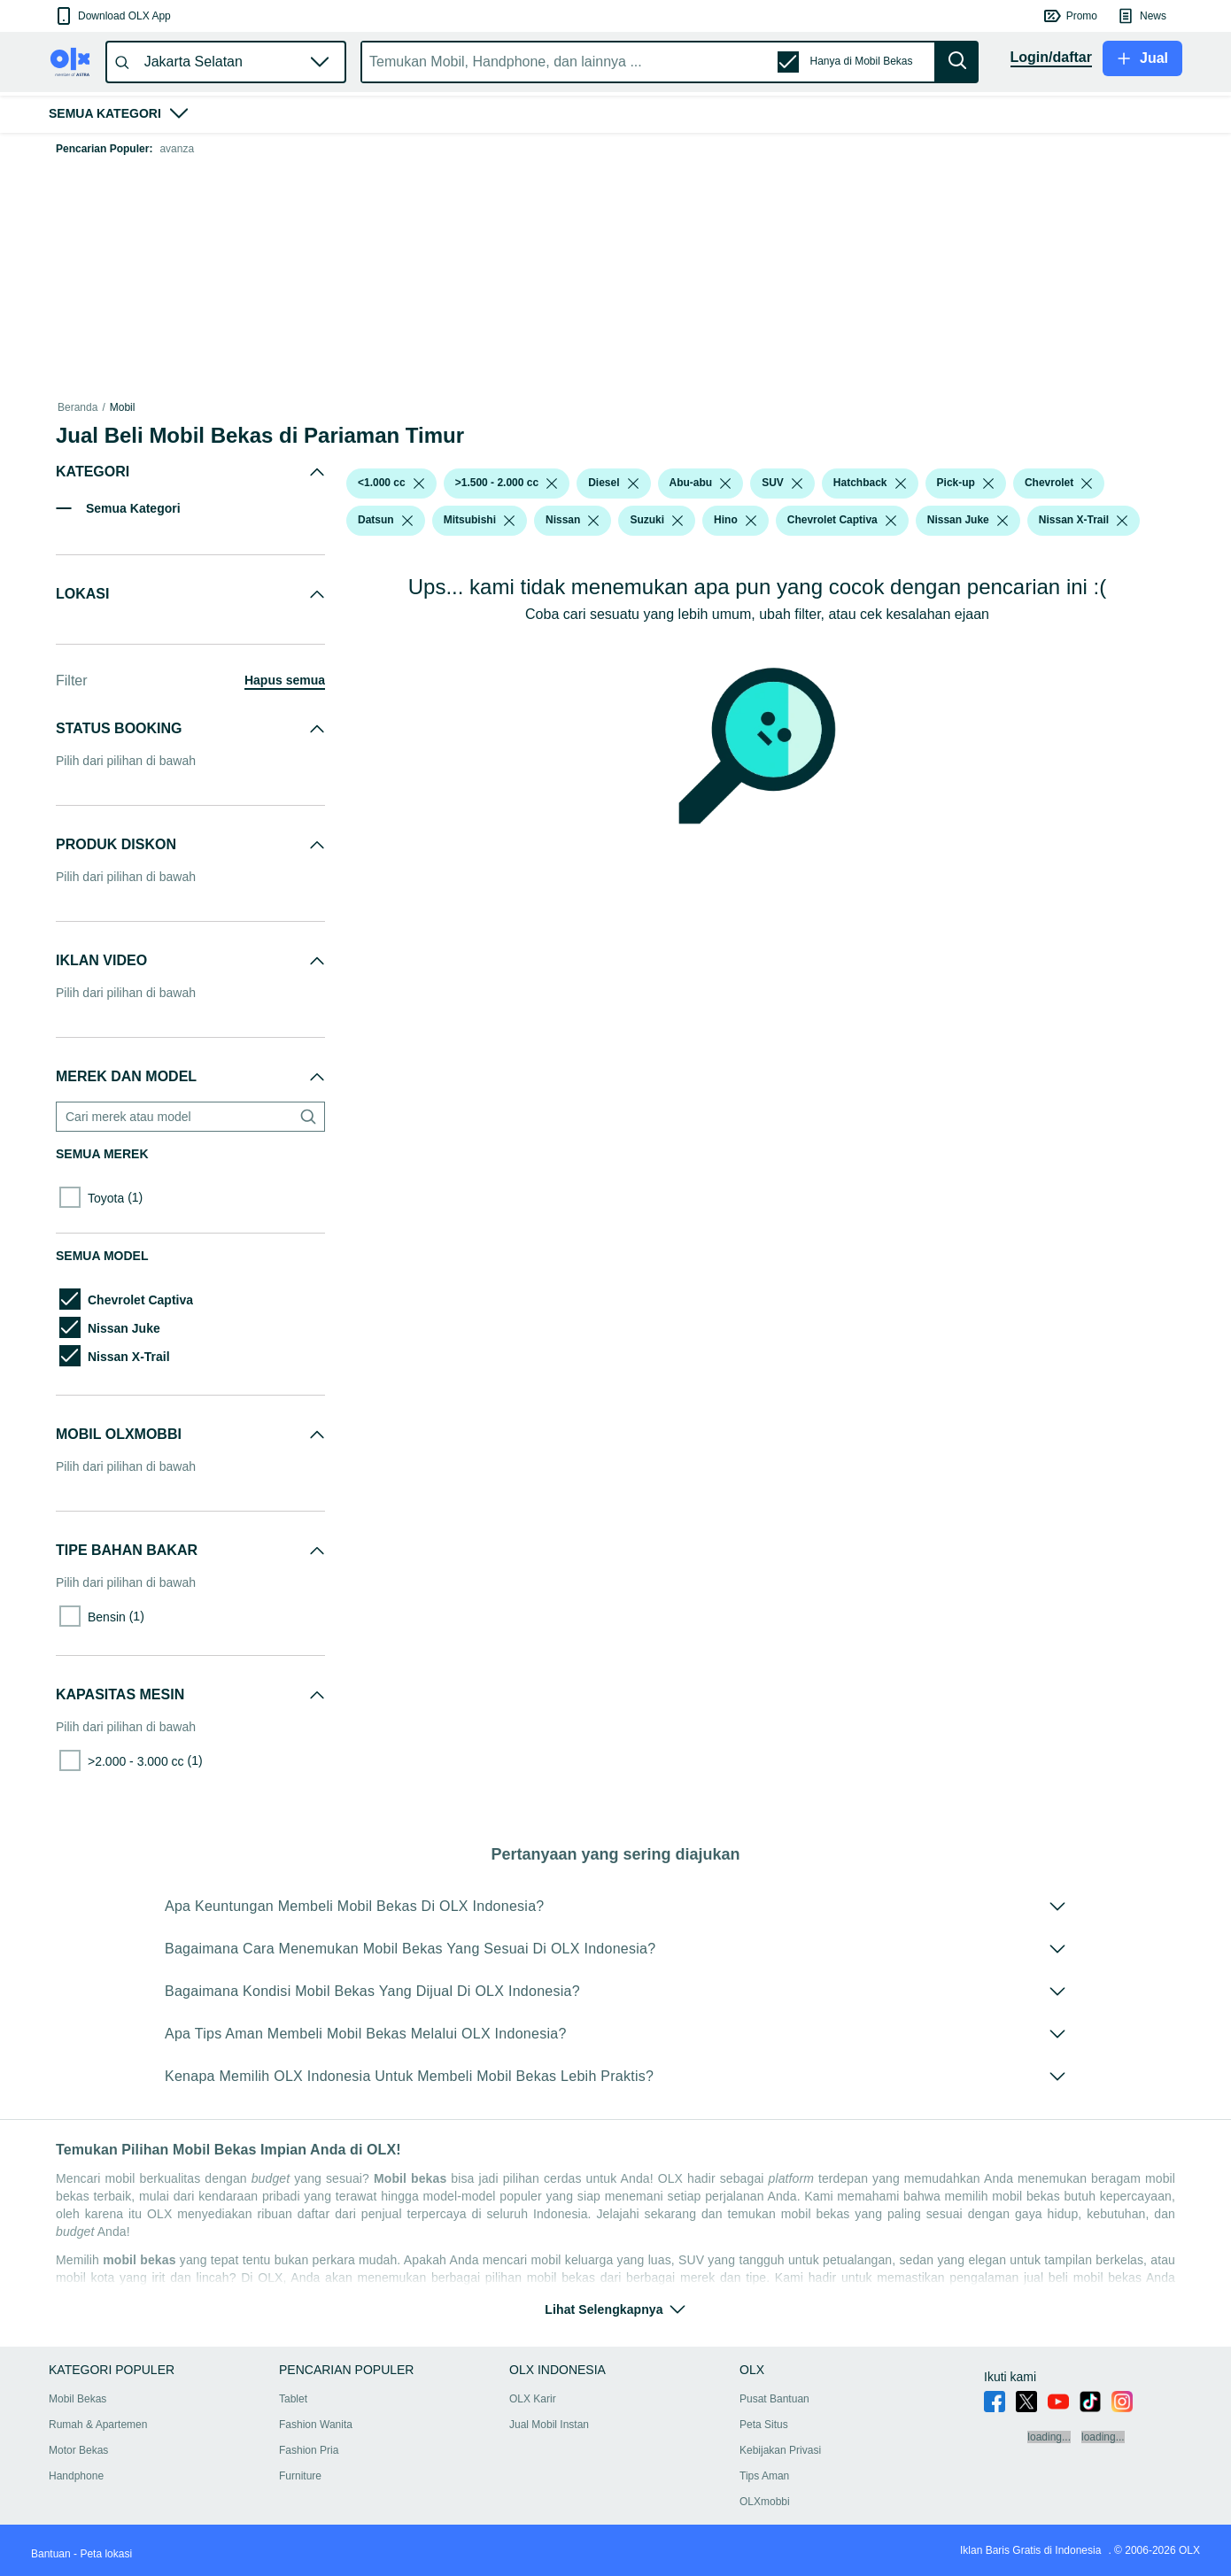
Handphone (76, 2476)
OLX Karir (532, 2399)
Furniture (300, 2476)
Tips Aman (764, 2476)
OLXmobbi (764, 2501)
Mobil (122, 407)
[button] (112, 16)
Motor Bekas (78, 2450)
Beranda (77, 407)
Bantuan (51, 2554)
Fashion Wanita (315, 2424)
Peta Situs (763, 2424)
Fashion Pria (308, 2450)
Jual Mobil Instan (549, 2424)
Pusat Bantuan (774, 2399)
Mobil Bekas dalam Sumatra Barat (296, 407)
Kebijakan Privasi (780, 2450)
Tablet (293, 2399)
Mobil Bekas (176, 407)
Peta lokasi (106, 2554)
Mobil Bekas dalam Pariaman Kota (471, 407)
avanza (176, 149)
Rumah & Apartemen (98, 2424)
